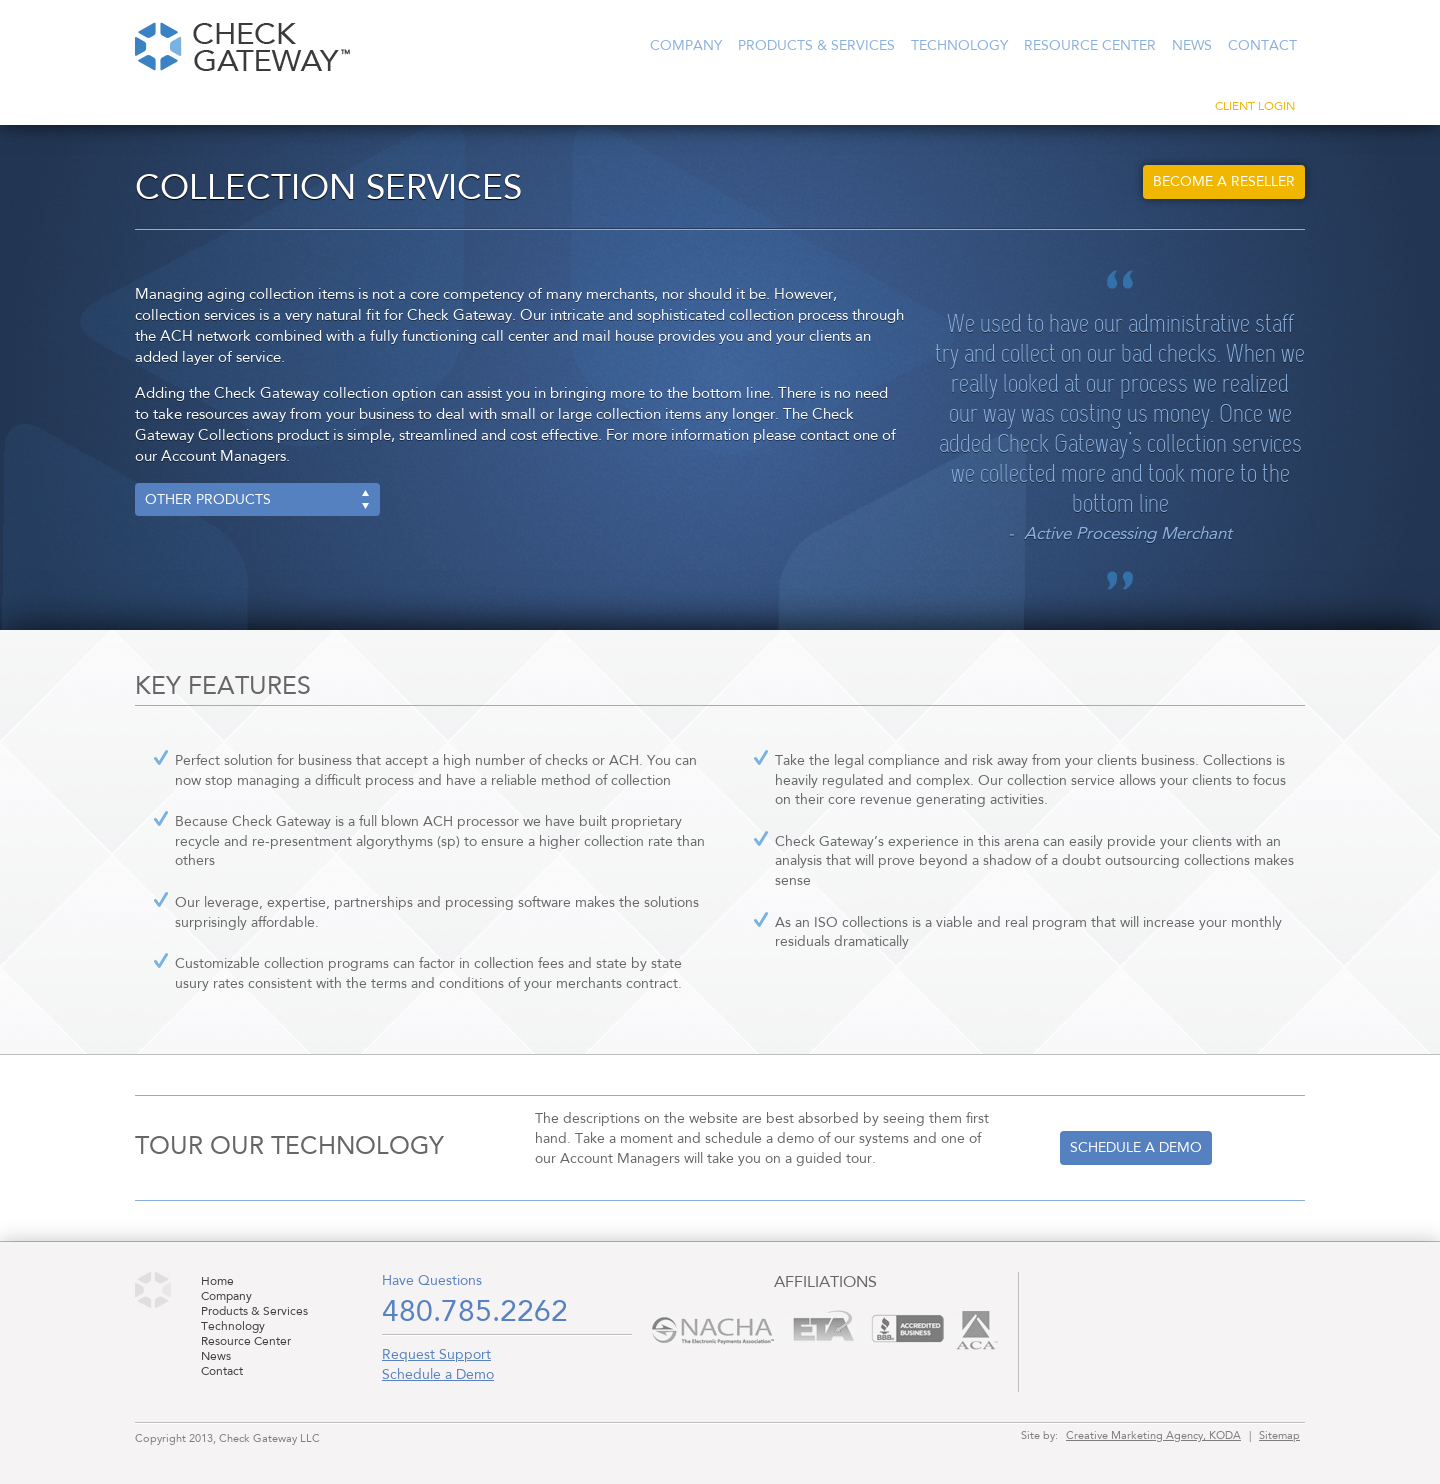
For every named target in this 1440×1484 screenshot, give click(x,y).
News (1192, 46)
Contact (1262, 46)
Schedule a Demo (438, 1375)
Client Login (1255, 107)
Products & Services (816, 46)
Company (686, 46)
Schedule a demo (1136, 1148)
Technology (959, 46)
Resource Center (1090, 46)
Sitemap (1279, 1436)
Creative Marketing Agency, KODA (1153, 1436)
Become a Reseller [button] (1224, 182)
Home (217, 1282)
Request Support (436, 1355)
